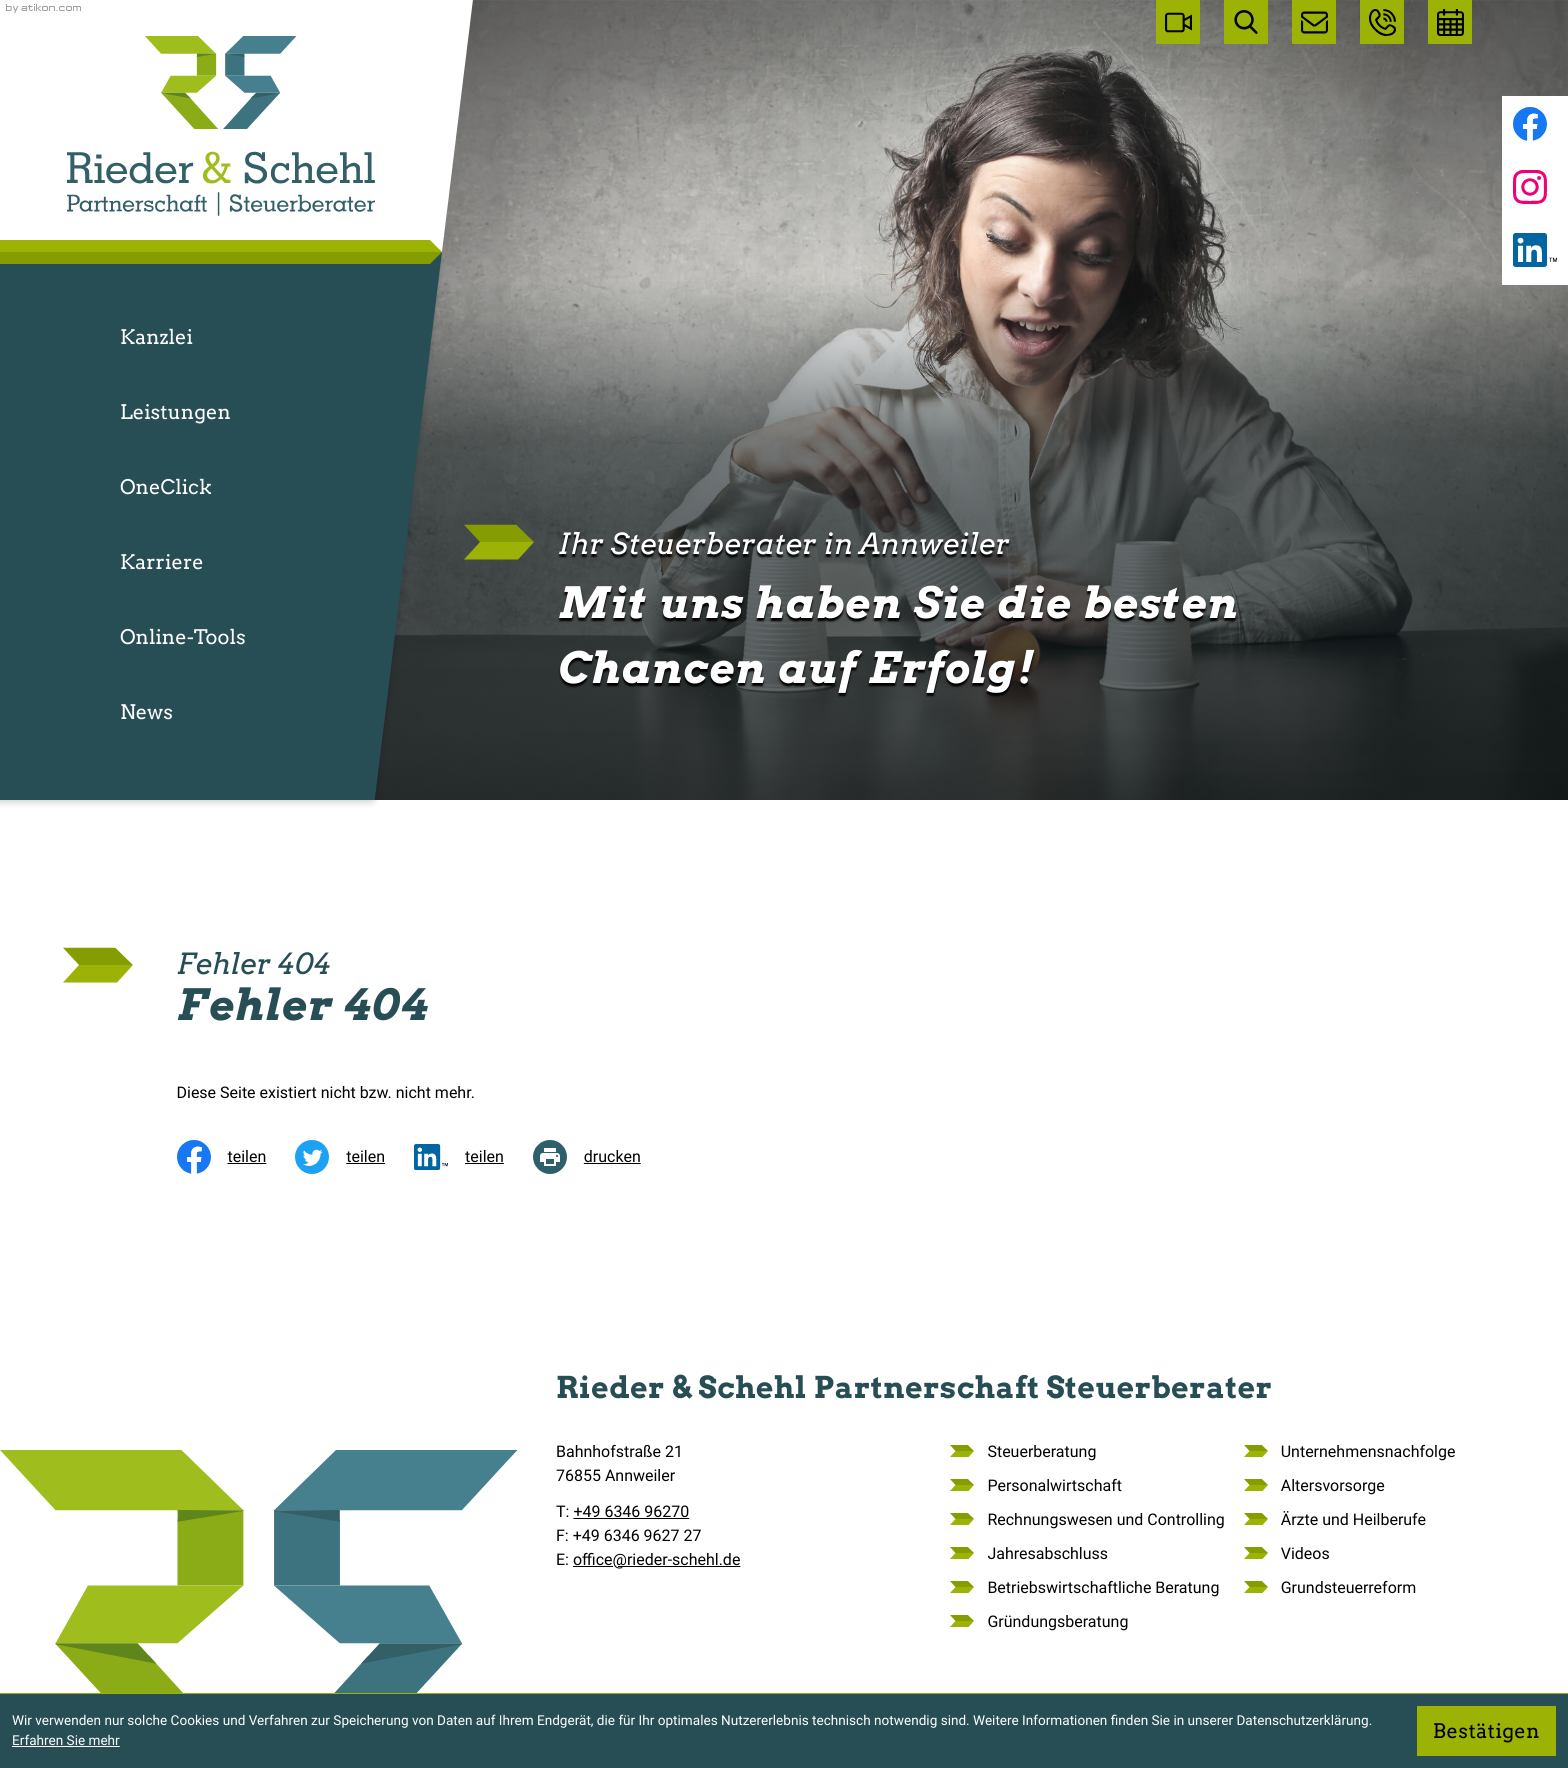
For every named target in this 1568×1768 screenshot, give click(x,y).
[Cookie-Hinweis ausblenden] (1486, 1731)
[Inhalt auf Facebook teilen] (236, 1157)
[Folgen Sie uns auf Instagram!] (1530, 187)
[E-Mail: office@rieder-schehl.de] (1314, 22)
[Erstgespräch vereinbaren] (1450, 22)
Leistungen (175, 412)
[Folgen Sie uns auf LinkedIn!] (1535, 250)
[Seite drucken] (601, 1157)
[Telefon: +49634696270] (631, 1512)
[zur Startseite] (221, 126)
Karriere (162, 562)
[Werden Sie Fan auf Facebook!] (1530, 124)
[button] (1382, 22)
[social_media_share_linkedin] (473, 1157)
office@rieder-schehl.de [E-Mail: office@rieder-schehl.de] (656, 1559)
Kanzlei (156, 337)
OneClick (166, 487)
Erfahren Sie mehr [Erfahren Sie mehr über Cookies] (66, 1741)
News (146, 712)
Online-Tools (183, 637)
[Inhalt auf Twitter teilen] (354, 1157)
